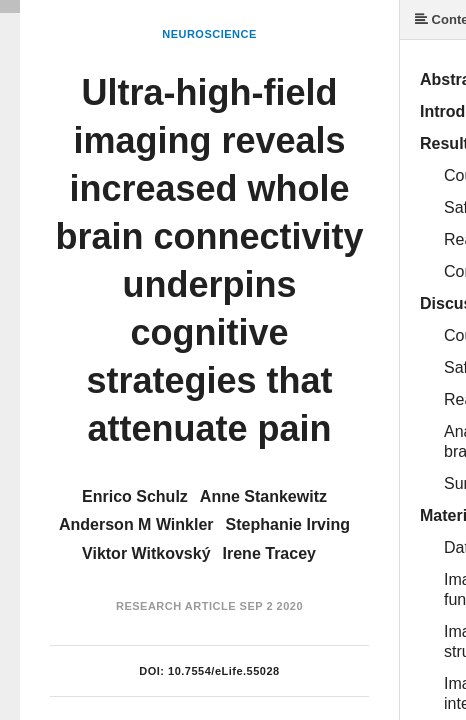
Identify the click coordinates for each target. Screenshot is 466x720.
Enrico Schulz (135, 496)
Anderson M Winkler (136, 524)
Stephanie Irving (288, 524)
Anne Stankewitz (263, 496)
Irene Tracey (269, 553)
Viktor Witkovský (146, 553)
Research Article (176, 606)
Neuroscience (209, 34)
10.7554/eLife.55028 (224, 671)
